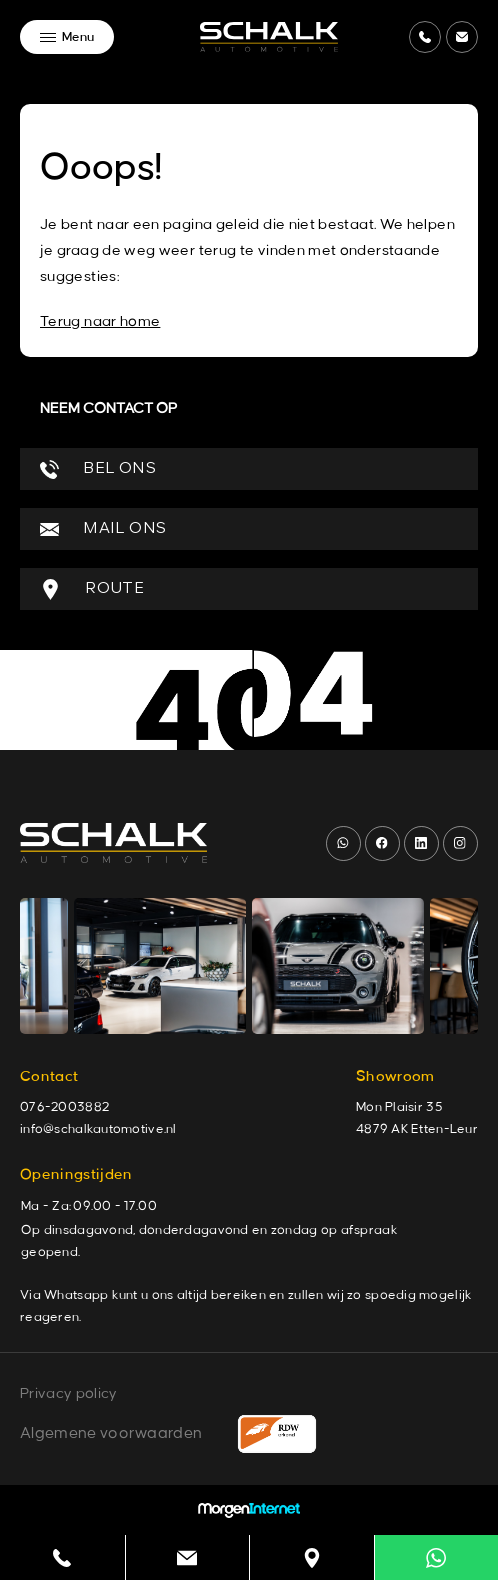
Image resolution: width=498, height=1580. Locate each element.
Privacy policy (68, 1394)
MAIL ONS (103, 529)
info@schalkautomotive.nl (98, 1129)
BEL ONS (98, 469)
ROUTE (92, 589)
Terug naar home (100, 322)
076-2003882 (64, 1107)
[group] (160, 966)
